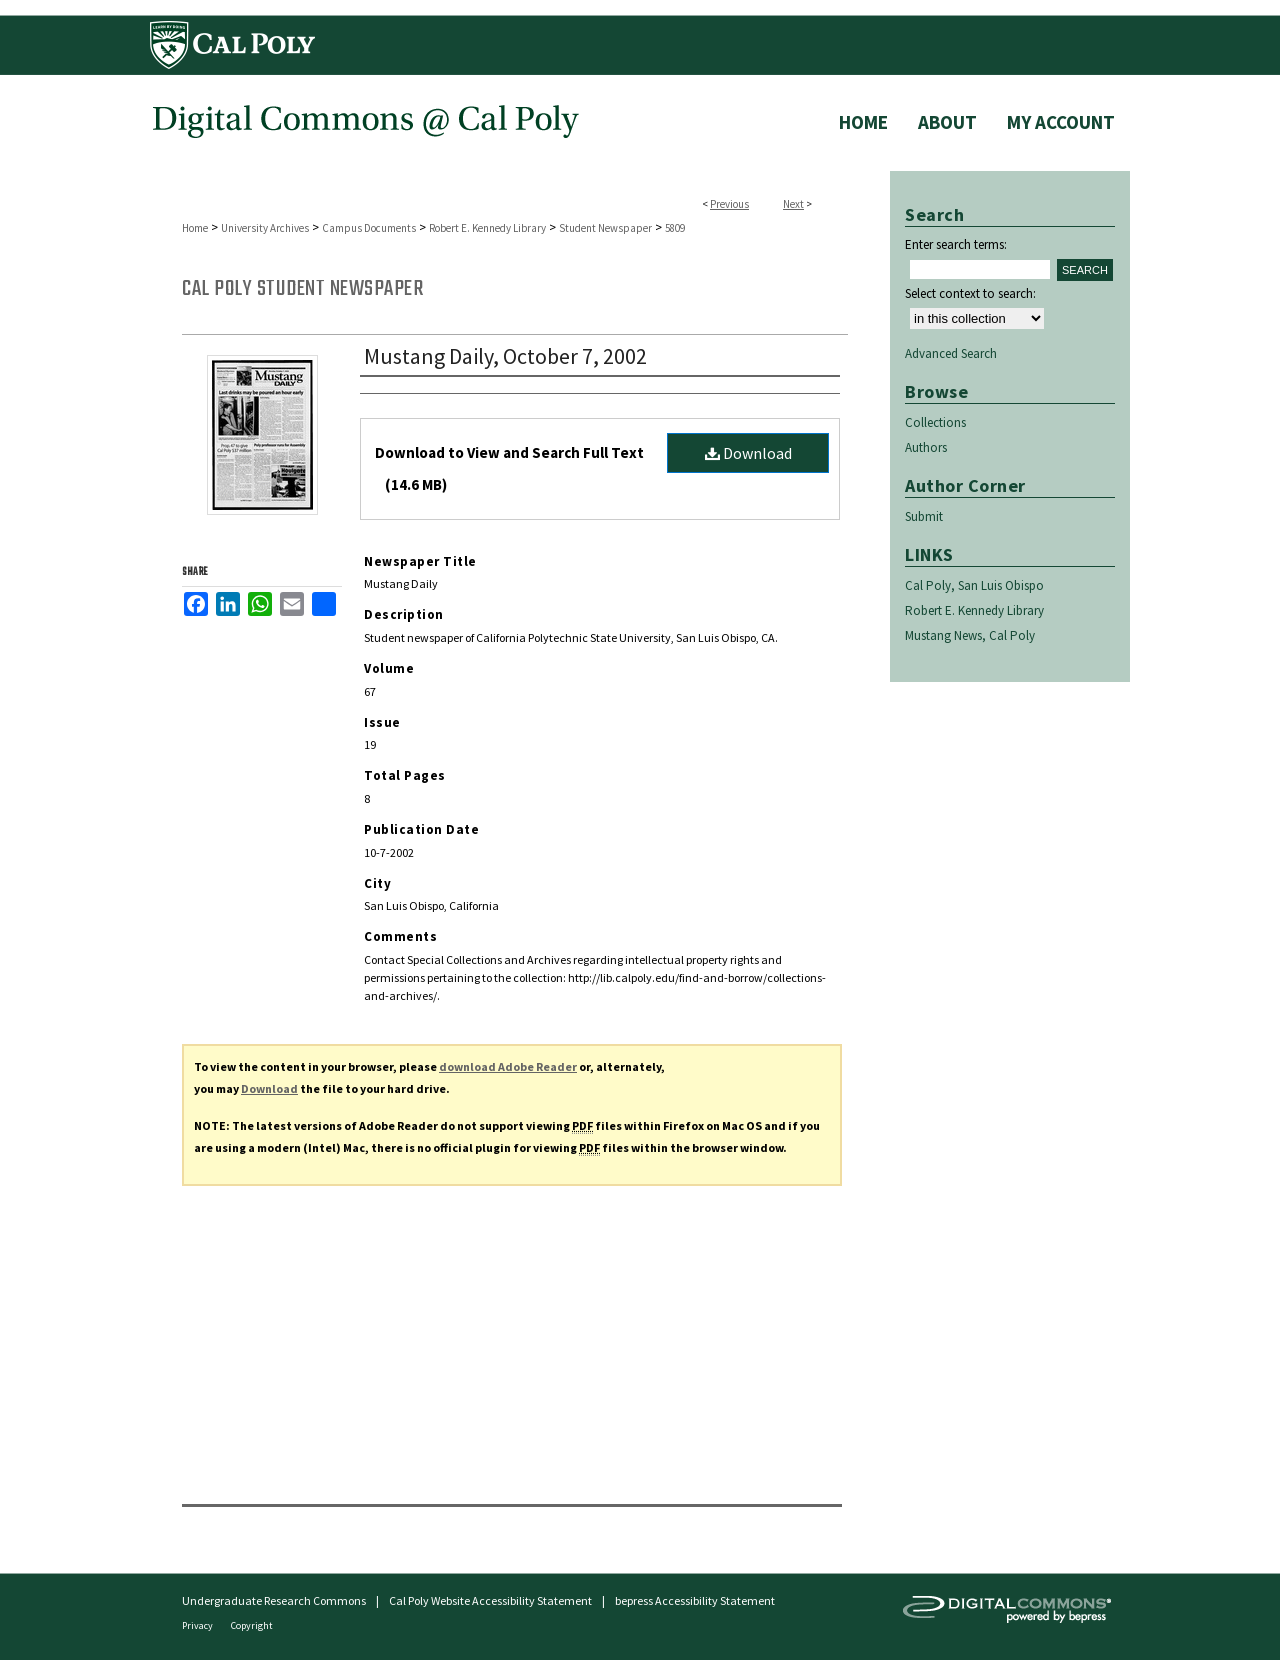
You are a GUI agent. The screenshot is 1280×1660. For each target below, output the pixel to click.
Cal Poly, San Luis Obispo (974, 585)
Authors (926, 447)
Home (195, 228)
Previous (729, 204)
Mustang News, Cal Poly (970, 635)
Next (793, 204)
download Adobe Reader (508, 1066)
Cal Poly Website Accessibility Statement (490, 1600)
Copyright (252, 1625)
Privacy (198, 1625)
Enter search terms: (956, 244)
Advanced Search (951, 353)
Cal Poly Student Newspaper (302, 289)
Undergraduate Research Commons (274, 1600)
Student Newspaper (605, 228)
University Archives (265, 228)
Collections (935, 422)
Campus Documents (369, 228)
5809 (675, 228)
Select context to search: (970, 293)
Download (748, 453)
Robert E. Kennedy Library (487, 228)
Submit (924, 516)
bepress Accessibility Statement (695, 1600)
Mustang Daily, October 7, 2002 (505, 356)
